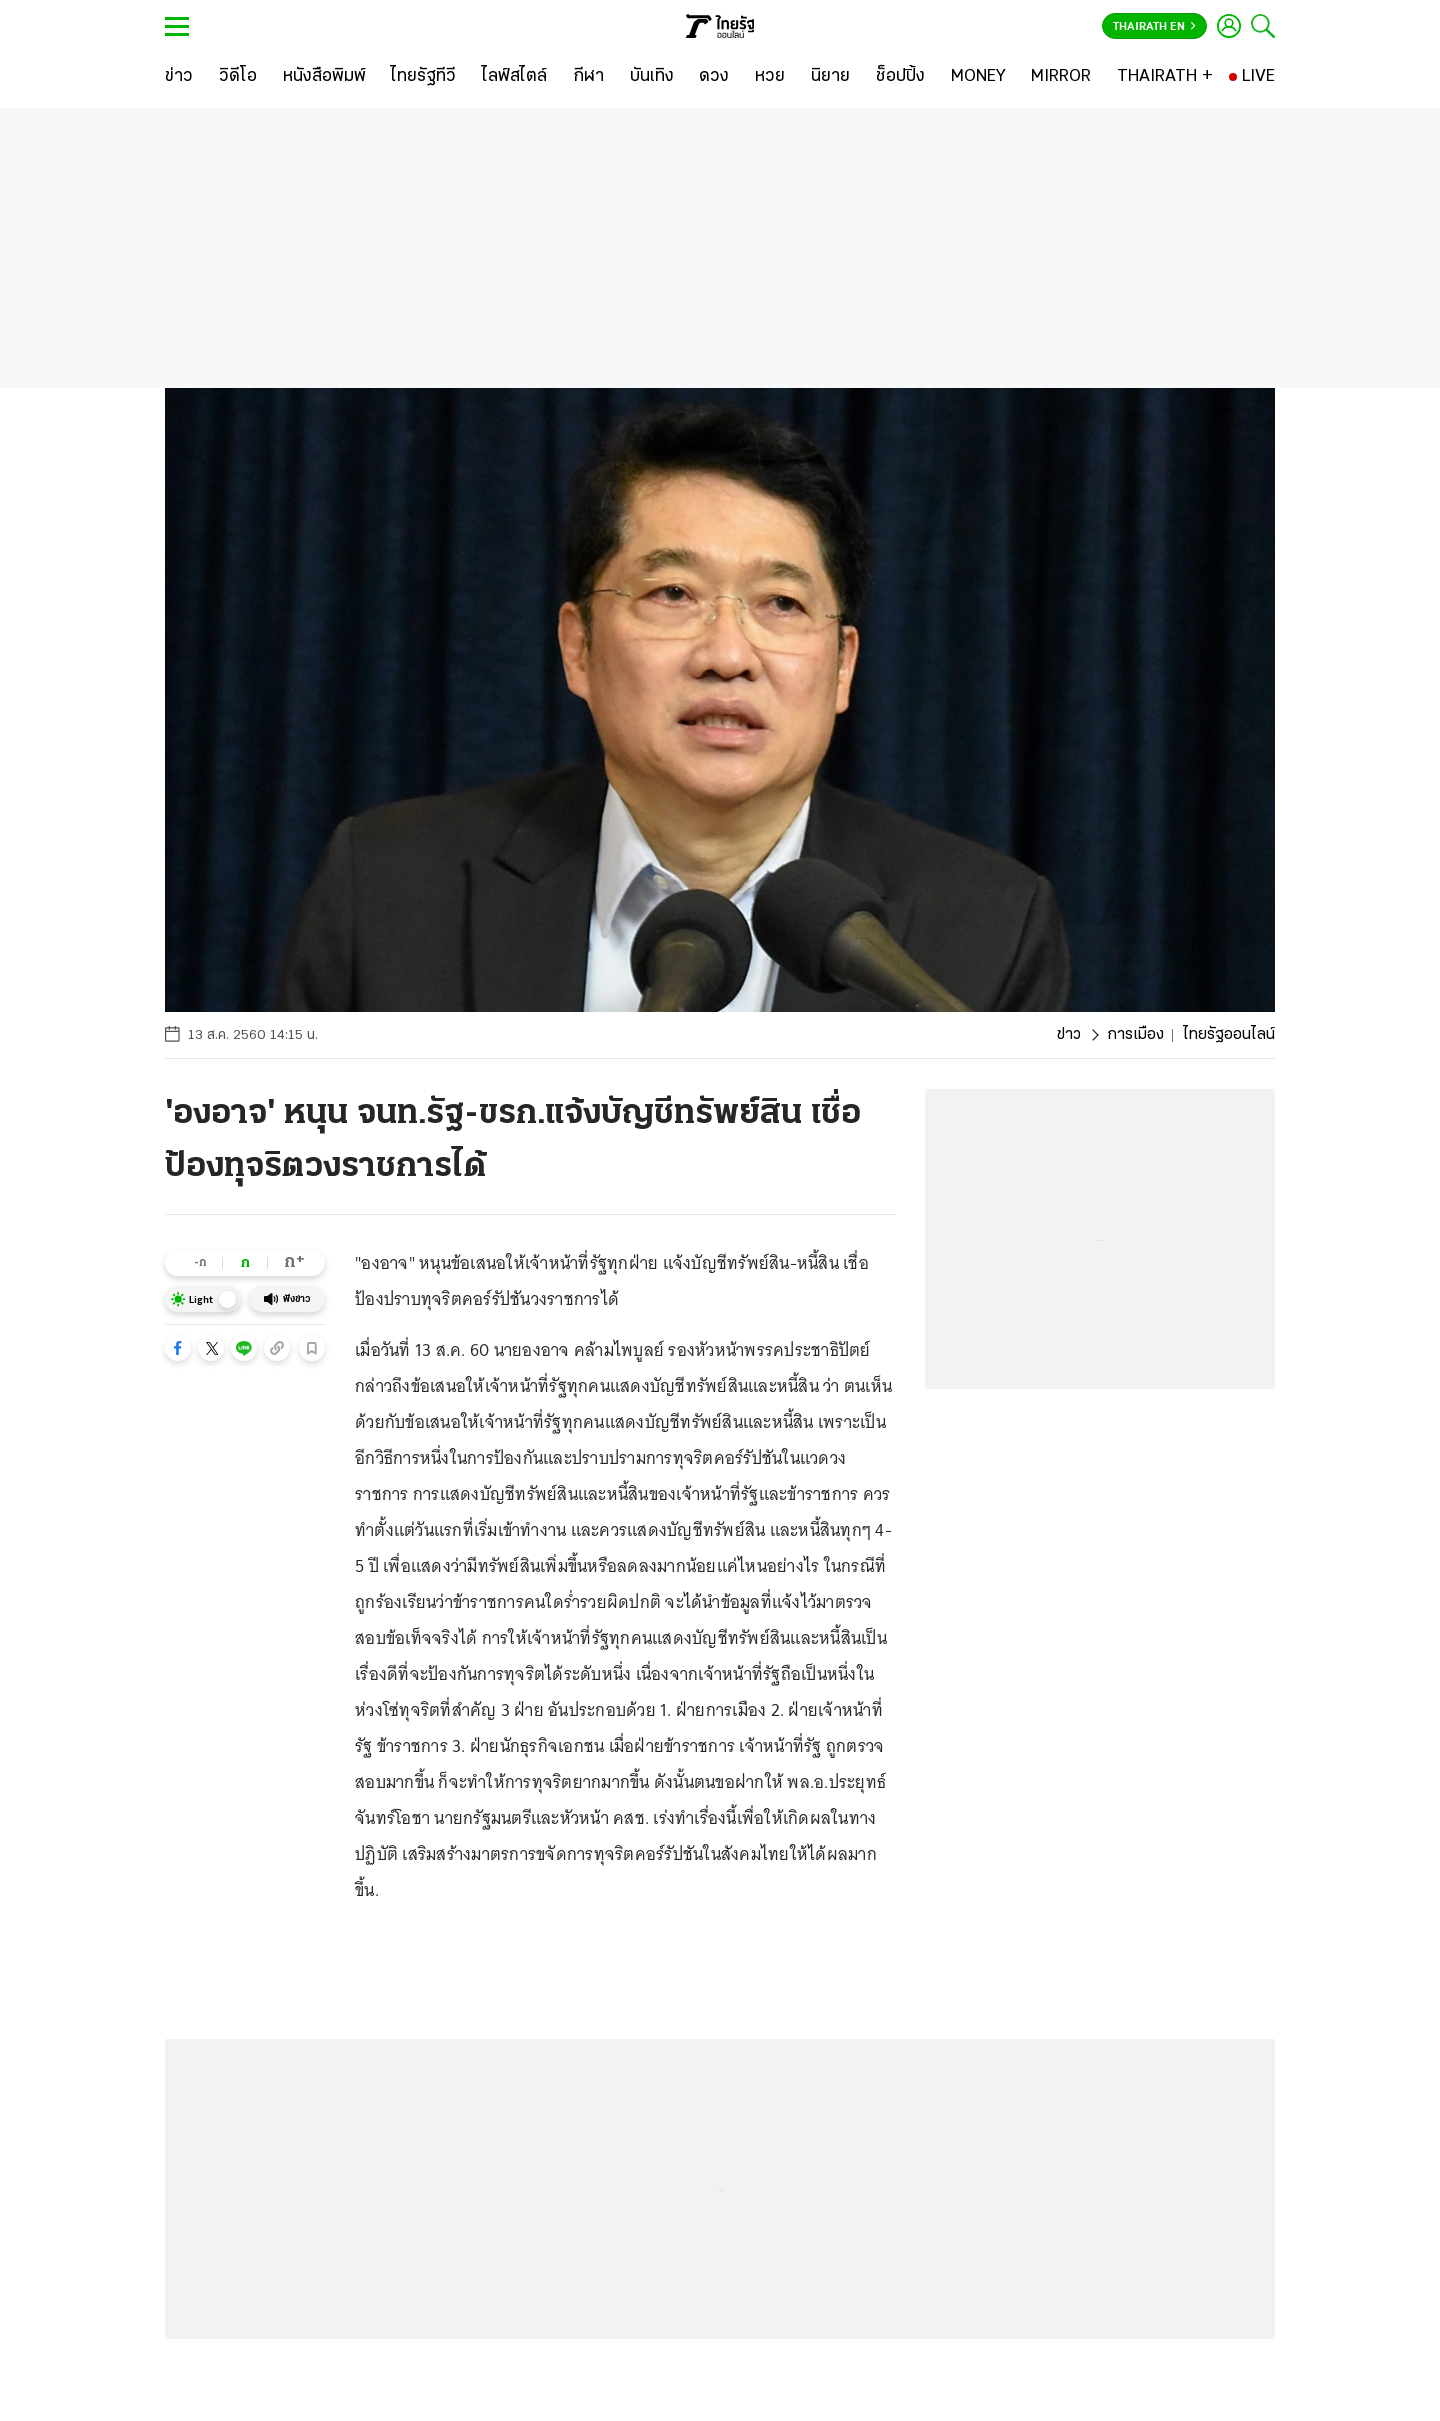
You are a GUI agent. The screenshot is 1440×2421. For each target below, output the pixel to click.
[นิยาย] (830, 77)
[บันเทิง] (652, 77)
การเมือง (1135, 1035)
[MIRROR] (1061, 77)
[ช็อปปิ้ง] (900, 77)
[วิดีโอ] (238, 77)
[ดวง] (714, 77)
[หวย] (770, 77)
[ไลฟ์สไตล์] (514, 77)
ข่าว (1069, 1035)
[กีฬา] (588, 77)
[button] (178, 1348)
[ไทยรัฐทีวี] (423, 77)
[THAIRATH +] (1165, 77)
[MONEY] (978, 77)
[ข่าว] (179, 77)
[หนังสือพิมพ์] (324, 77)
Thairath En (1154, 27)
